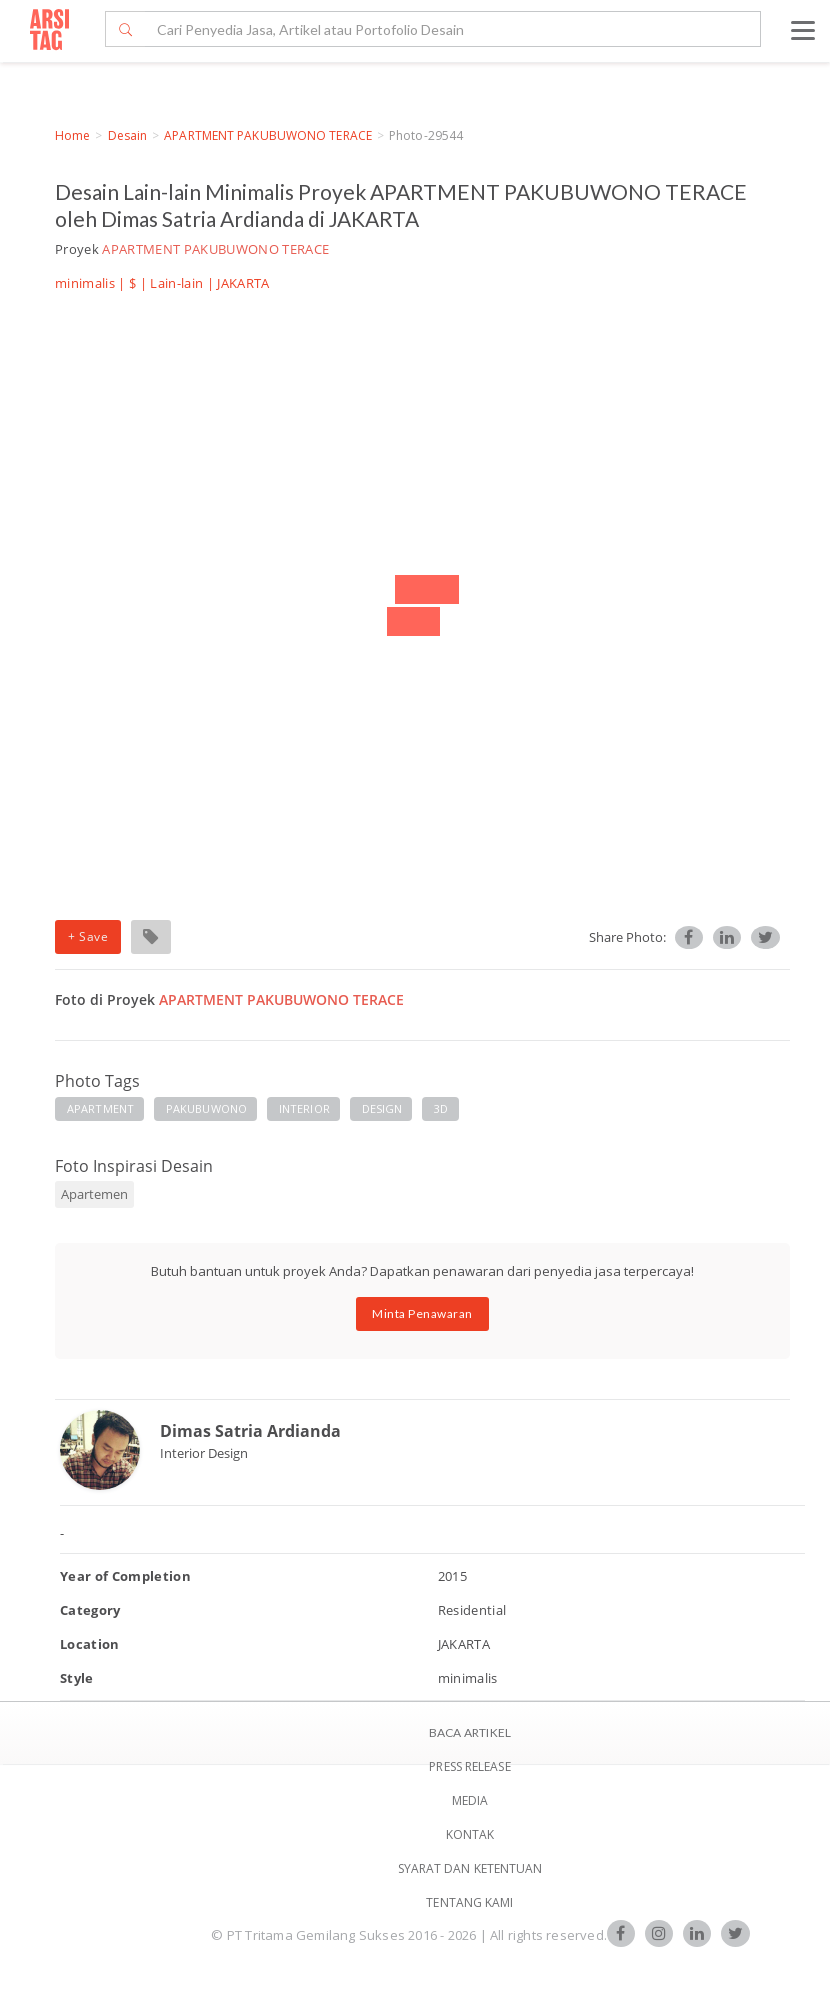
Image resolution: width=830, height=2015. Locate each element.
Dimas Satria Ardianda (250, 1431)
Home (72, 135)
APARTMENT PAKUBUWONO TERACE (268, 135)
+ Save (88, 936)
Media (470, 1800)
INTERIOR (304, 1108)
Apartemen (94, 1194)
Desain (128, 135)
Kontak (470, 1834)
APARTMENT (100, 1108)
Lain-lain (176, 283)
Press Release (469, 1766)
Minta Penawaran (422, 1313)
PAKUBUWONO (206, 1108)
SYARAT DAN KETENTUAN (470, 1868)
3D (441, 1108)
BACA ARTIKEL (470, 1732)
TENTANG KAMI (469, 1902)
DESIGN (382, 1108)
